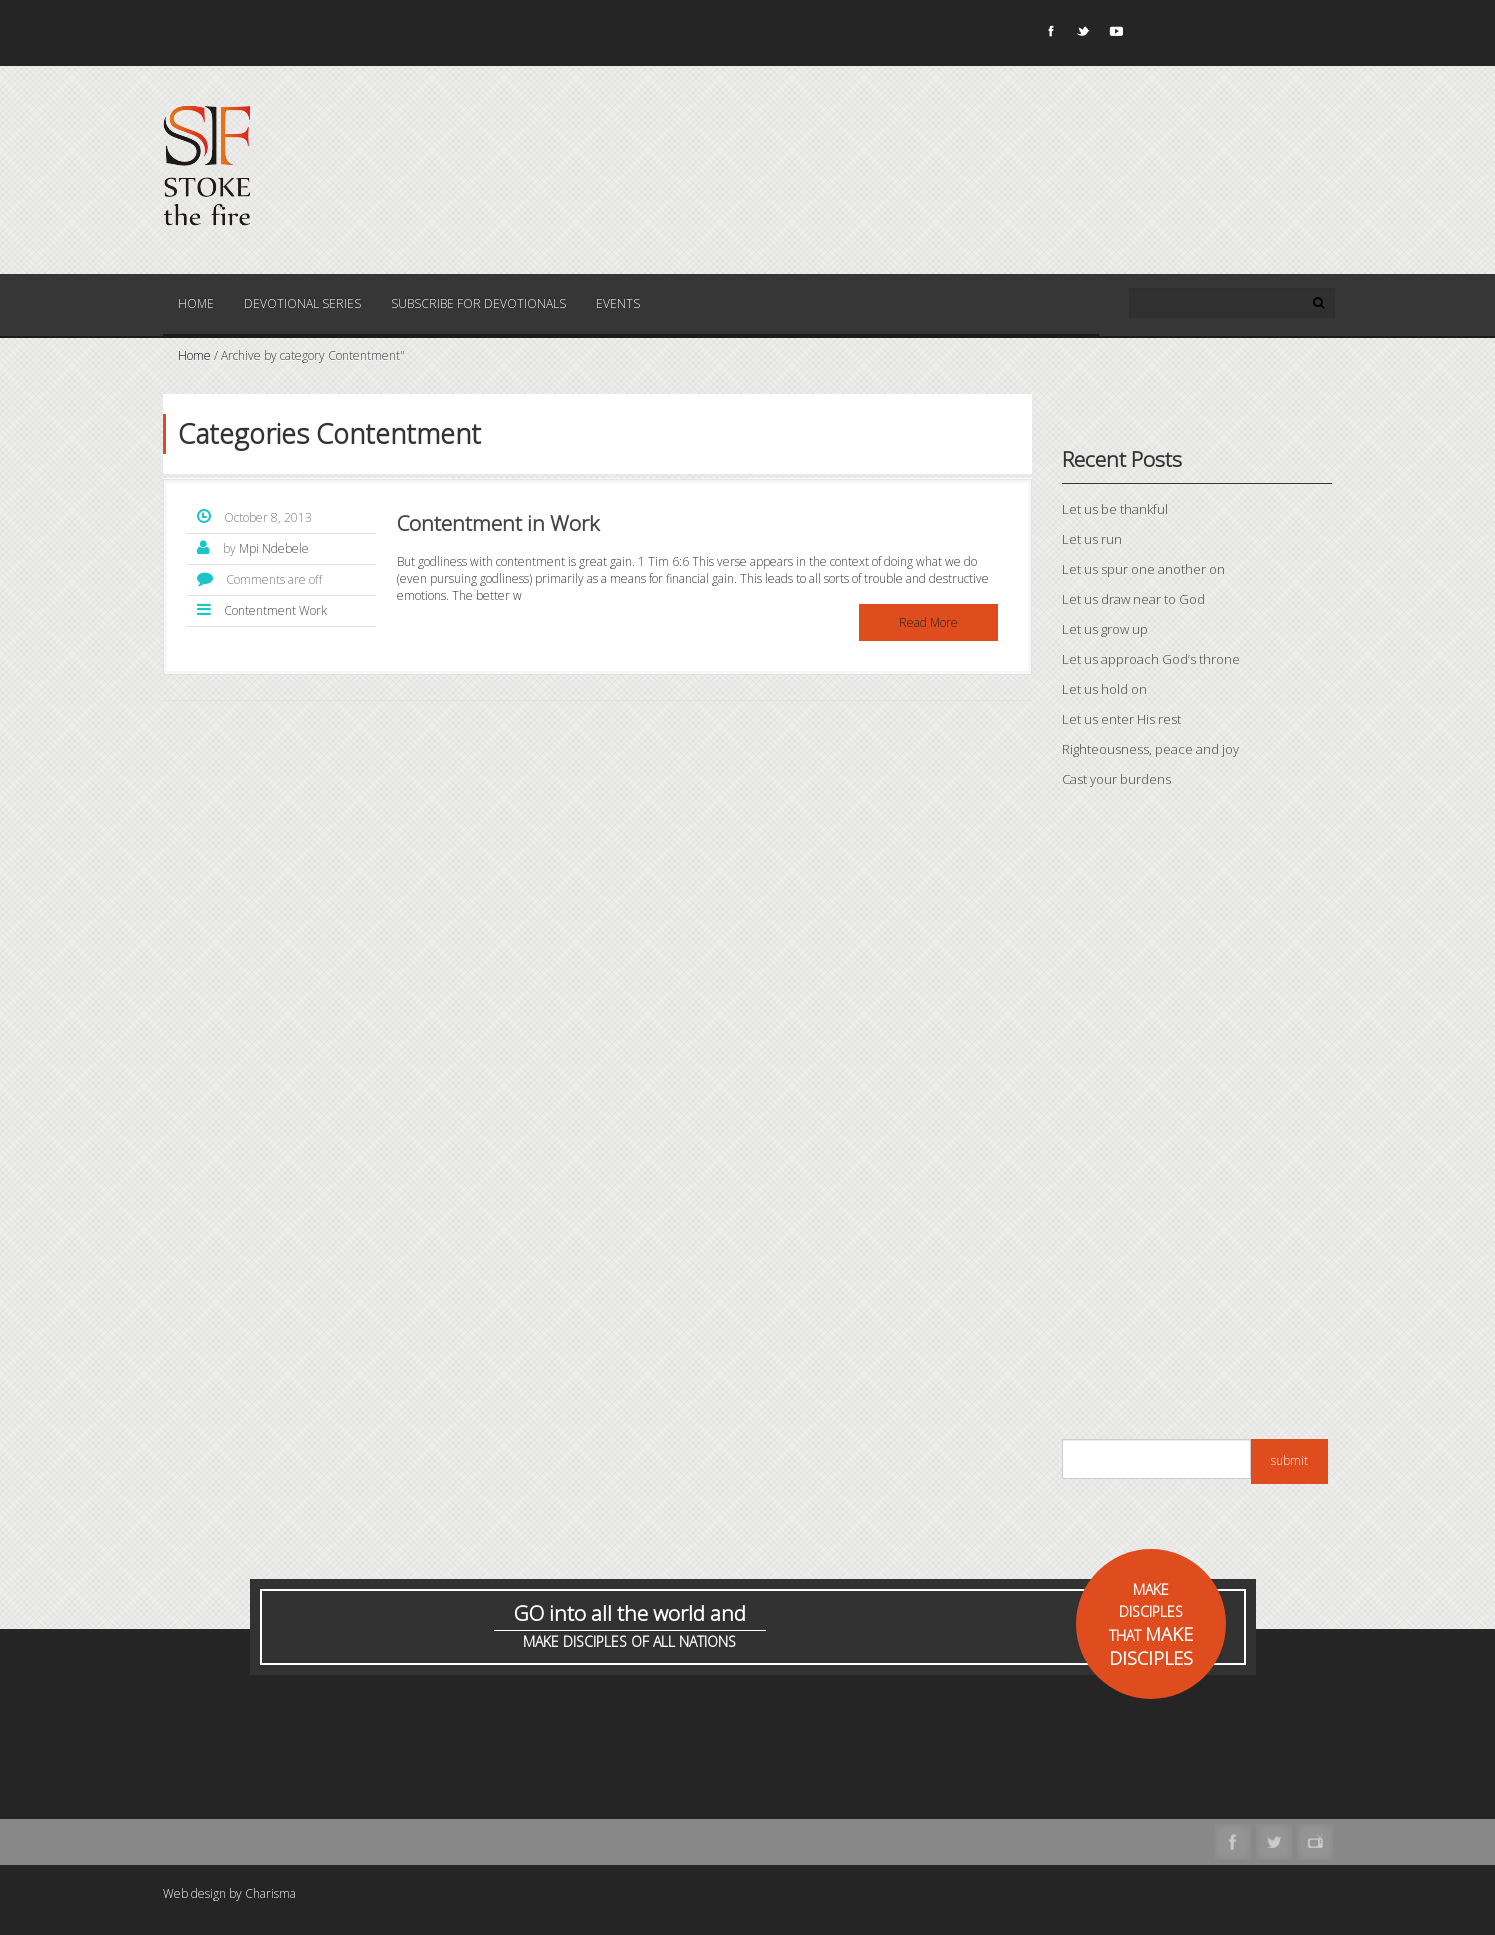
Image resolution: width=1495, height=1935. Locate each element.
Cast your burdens (1116, 779)
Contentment (260, 610)
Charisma (270, 1893)
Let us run (1092, 539)
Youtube (1115, 35)
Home (196, 303)
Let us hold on (1104, 689)
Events (618, 303)
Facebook (1049, 35)
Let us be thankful (1115, 509)
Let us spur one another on (1143, 569)
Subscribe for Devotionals (478, 303)
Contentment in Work (498, 523)
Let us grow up (1105, 629)
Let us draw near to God (1133, 599)
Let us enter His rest (1121, 719)
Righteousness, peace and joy (1150, 749)
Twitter (1082, 35)
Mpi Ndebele (274, 548)
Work (313, 610)
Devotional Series (302, 303)
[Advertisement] (1197, 1119)
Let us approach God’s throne (1151, 659)
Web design (194, 1893)
